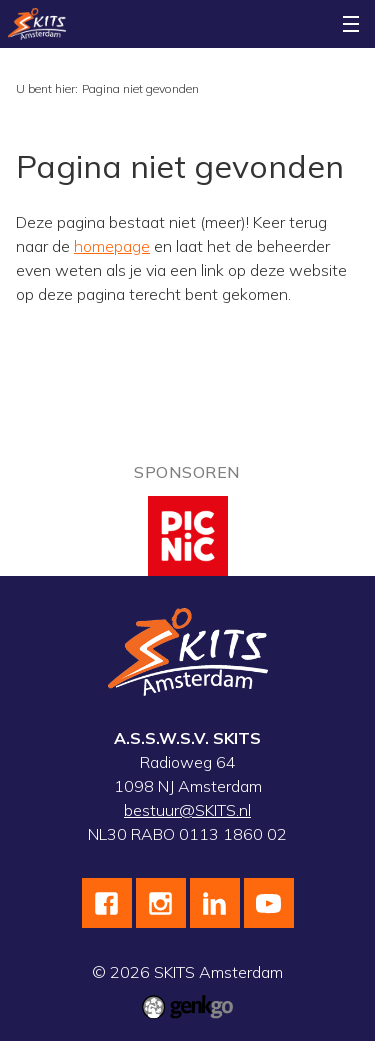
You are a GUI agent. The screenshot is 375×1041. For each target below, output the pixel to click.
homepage (112, 246)
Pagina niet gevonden (140, 88)
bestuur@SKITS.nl (187, 810)
